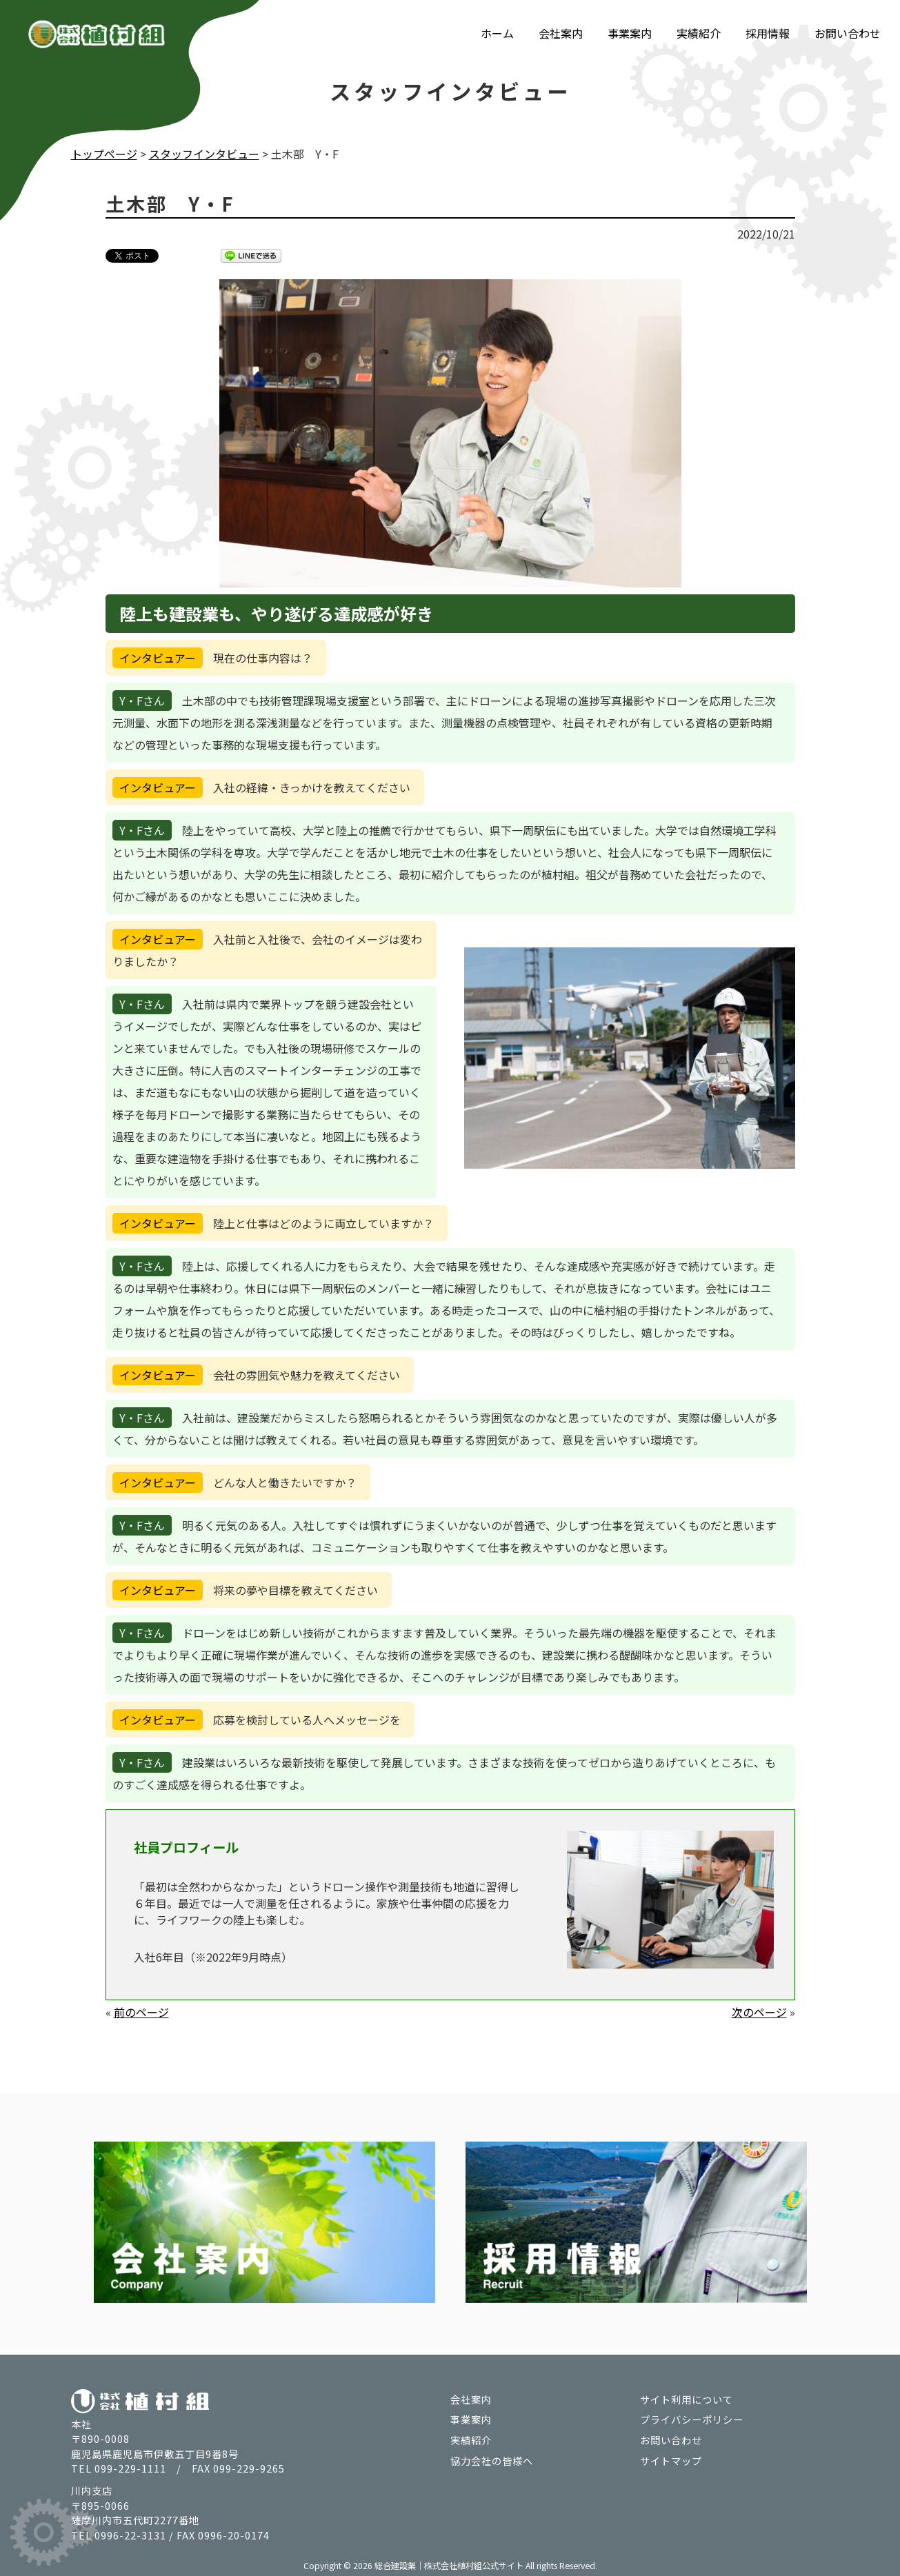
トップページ (104, 153)
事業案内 (630, 33)
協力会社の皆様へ (491, 2460)
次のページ (759, 2012)
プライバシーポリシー (691, 2419)
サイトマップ (671, 2460)
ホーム (497, 33)
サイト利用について (686, 2399)
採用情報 (768, 33)
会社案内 (561, 33)
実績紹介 (699, 33)
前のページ (141, 2012)
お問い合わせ (847, 33)
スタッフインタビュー (204, 153)
